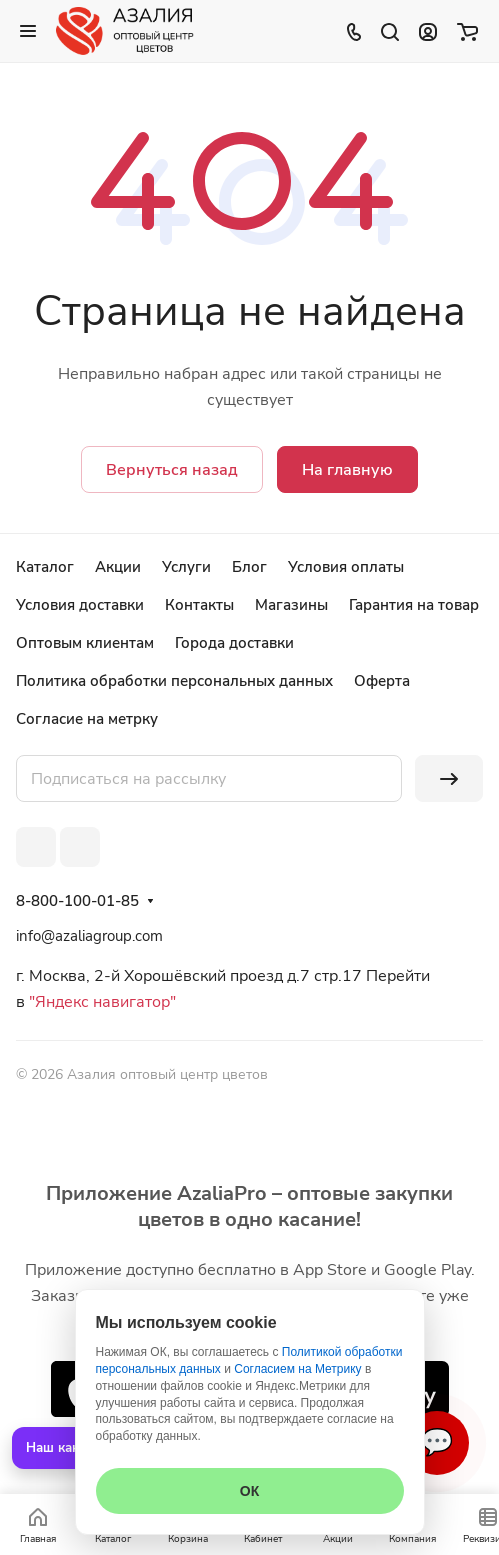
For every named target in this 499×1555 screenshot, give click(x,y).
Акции (118, 567)
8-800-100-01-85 (77, 901)
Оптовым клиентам (85, 643)
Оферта (382, 681)
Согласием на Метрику (297, 1369)
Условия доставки (80, 605)
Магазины (291, 605)
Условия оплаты (346, 567)
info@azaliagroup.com (89, 936)
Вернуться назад (172, 470)
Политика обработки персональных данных (174, 681)
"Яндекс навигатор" (100, 1002)
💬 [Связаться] (437, 1442)
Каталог (45, 567)
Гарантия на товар (414, 605)
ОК (249, 1491)
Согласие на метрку (87, 719)
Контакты (199, 605)
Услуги (186, 567)
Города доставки (234, 643)
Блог (249, 567)
